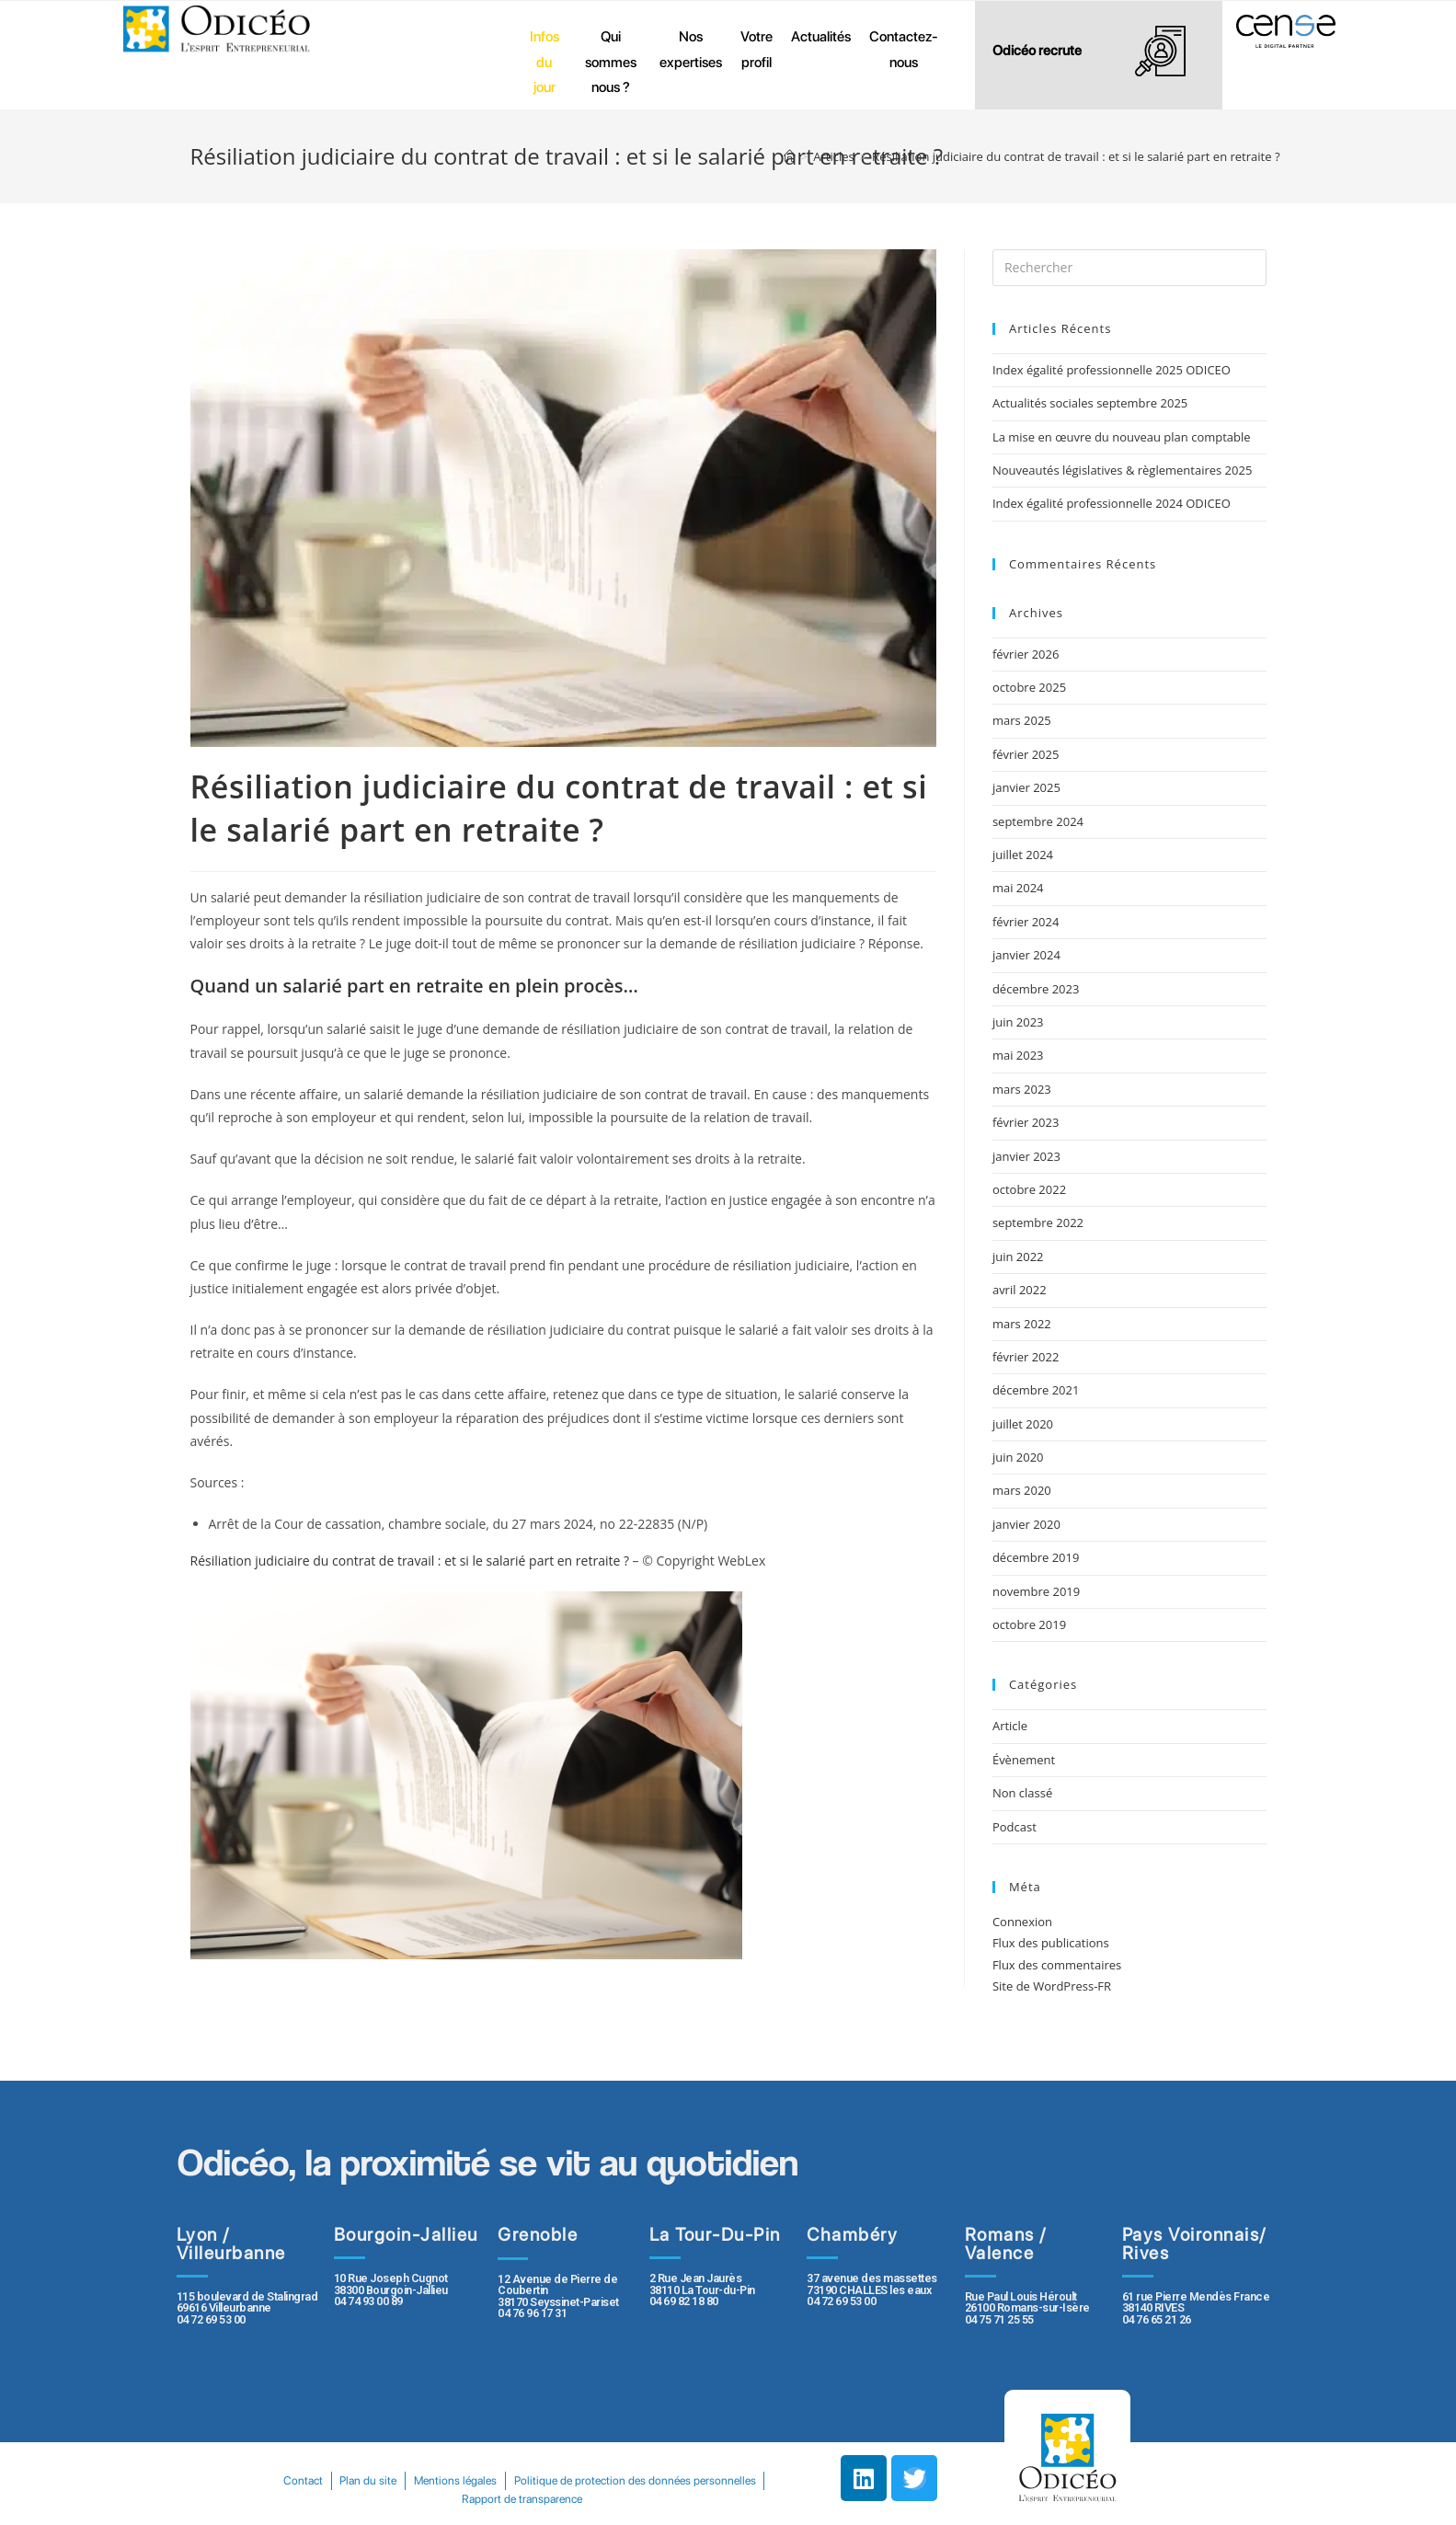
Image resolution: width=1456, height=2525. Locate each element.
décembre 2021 (1036, 1390)
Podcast (1014, 1827)
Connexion (1022, 1921)
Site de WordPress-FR (1051, 1986)
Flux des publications (1050, 1942)
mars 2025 (1021, 720)
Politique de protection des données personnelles (450, 2499)
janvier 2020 (1026, 1524)
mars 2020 (1021, 1490)
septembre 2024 (1037, 821)
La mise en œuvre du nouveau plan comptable (1121, 437)
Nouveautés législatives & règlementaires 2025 (1122, 470)
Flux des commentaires (1056, 1965)
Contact (425, 2480)
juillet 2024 (1022, 854)
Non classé (1022, 1793)
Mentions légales (591, 2480)
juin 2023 (1018, 1022)
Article (1009, 1725)
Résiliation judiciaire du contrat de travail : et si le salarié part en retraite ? (409, 1560)
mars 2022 (1021, 1323)
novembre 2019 (1036, 1591)
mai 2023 (1018, 1055)
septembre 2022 (1037, 1222)
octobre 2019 (1029, 1624)
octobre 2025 (1029, 687)
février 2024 (1025, 921)
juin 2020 (1018, 1457)
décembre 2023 (1036, 989)
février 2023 (1025, 1122)
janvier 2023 (1026, 1156)
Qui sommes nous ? (610, 62)
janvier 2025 (1026, 787)
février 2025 (1025, 754)
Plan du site (497, 2480)
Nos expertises (690, 49)
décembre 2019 (1036, 1557)
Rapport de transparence (655, 2499)
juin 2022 (1018, 1256)
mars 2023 (1021, 1089)
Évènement (1023, 1759)
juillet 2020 (1022, 1424)
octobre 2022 (1029, 1189)
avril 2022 (1019, 1289)
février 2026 (1025, 654)
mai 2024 (1018, 887)
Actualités (821, 36)
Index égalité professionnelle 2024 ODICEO (1111, 503)
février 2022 (1025, 1357)
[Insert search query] (1129, 267)
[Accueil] (790, 156)
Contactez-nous (903, 49)
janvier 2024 (1026, 955)
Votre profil (756, 49)
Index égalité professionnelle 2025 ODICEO (1111, 370)
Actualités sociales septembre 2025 (1093, 403)
